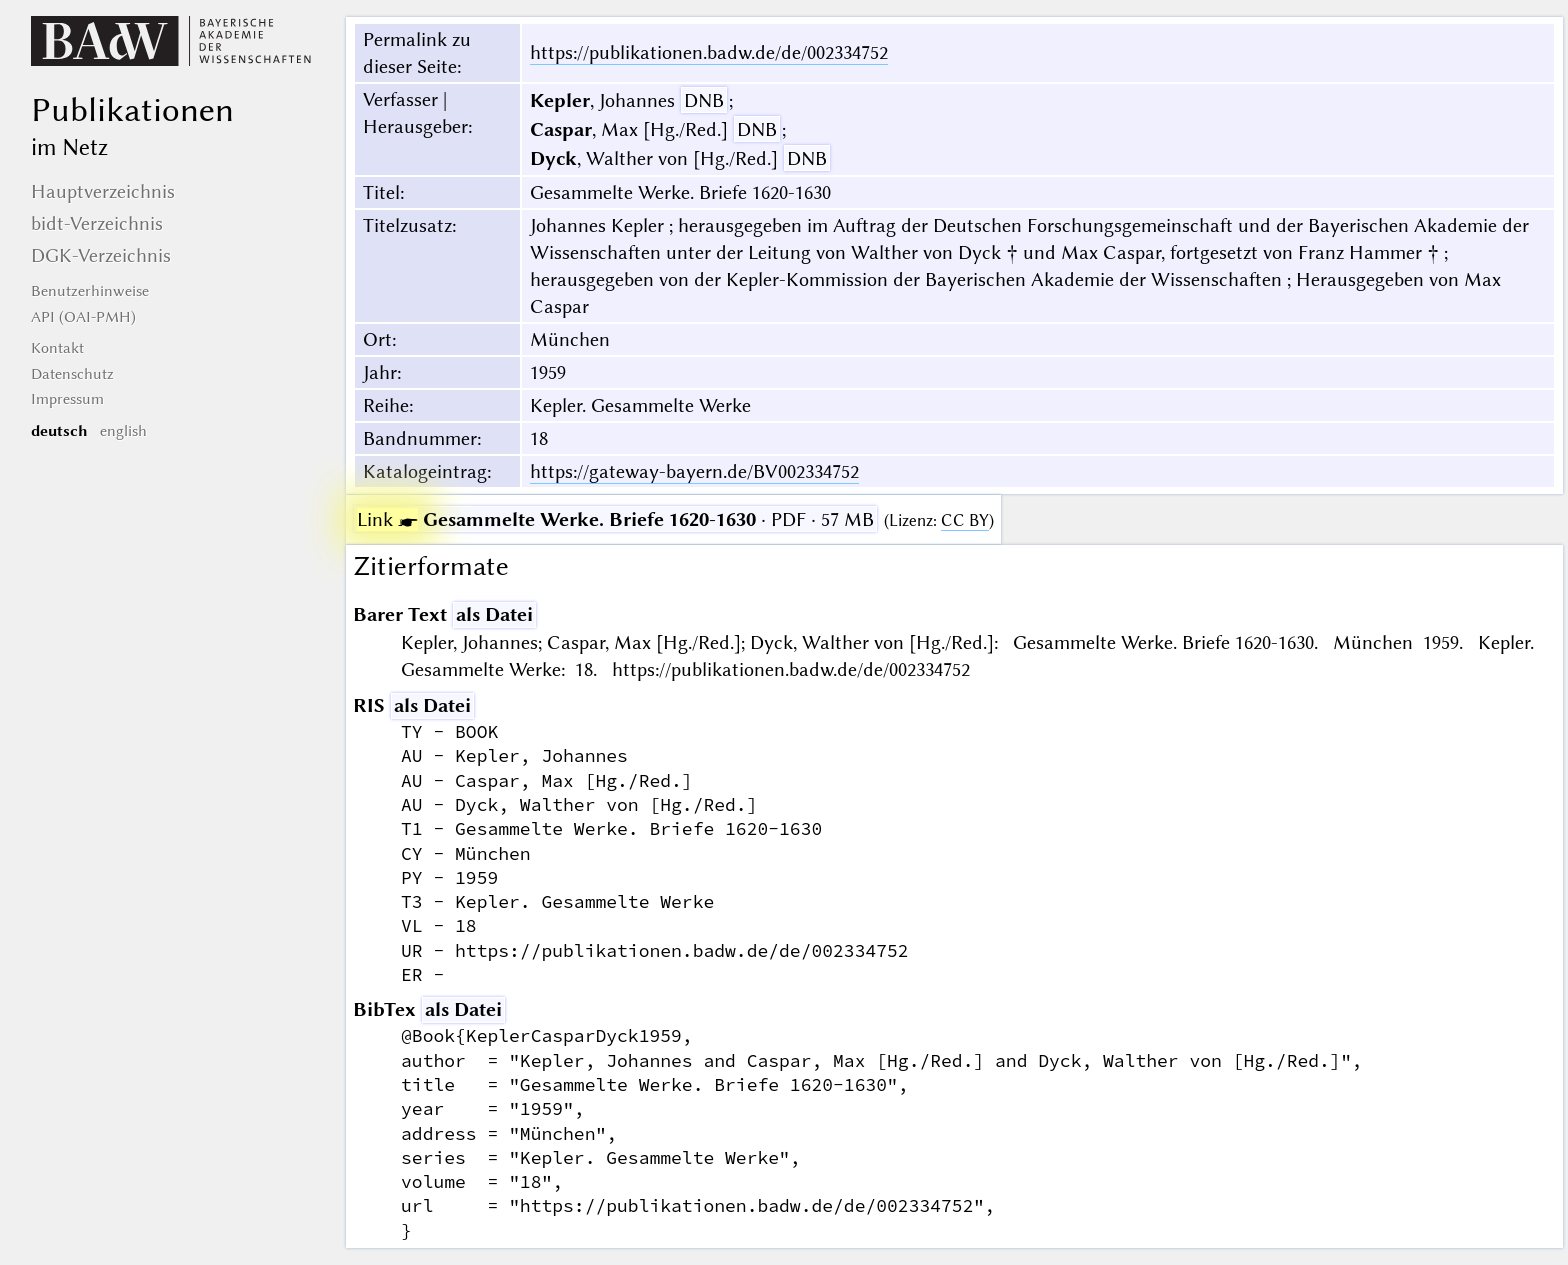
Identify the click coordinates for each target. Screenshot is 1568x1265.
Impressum (67, 399)
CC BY (965, 520)
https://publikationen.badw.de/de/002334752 (709, 52)
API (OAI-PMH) (83, 317)
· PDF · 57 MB (615, 519)
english (123, 431)
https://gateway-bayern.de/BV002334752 (694, 471)
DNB (704, 100)
